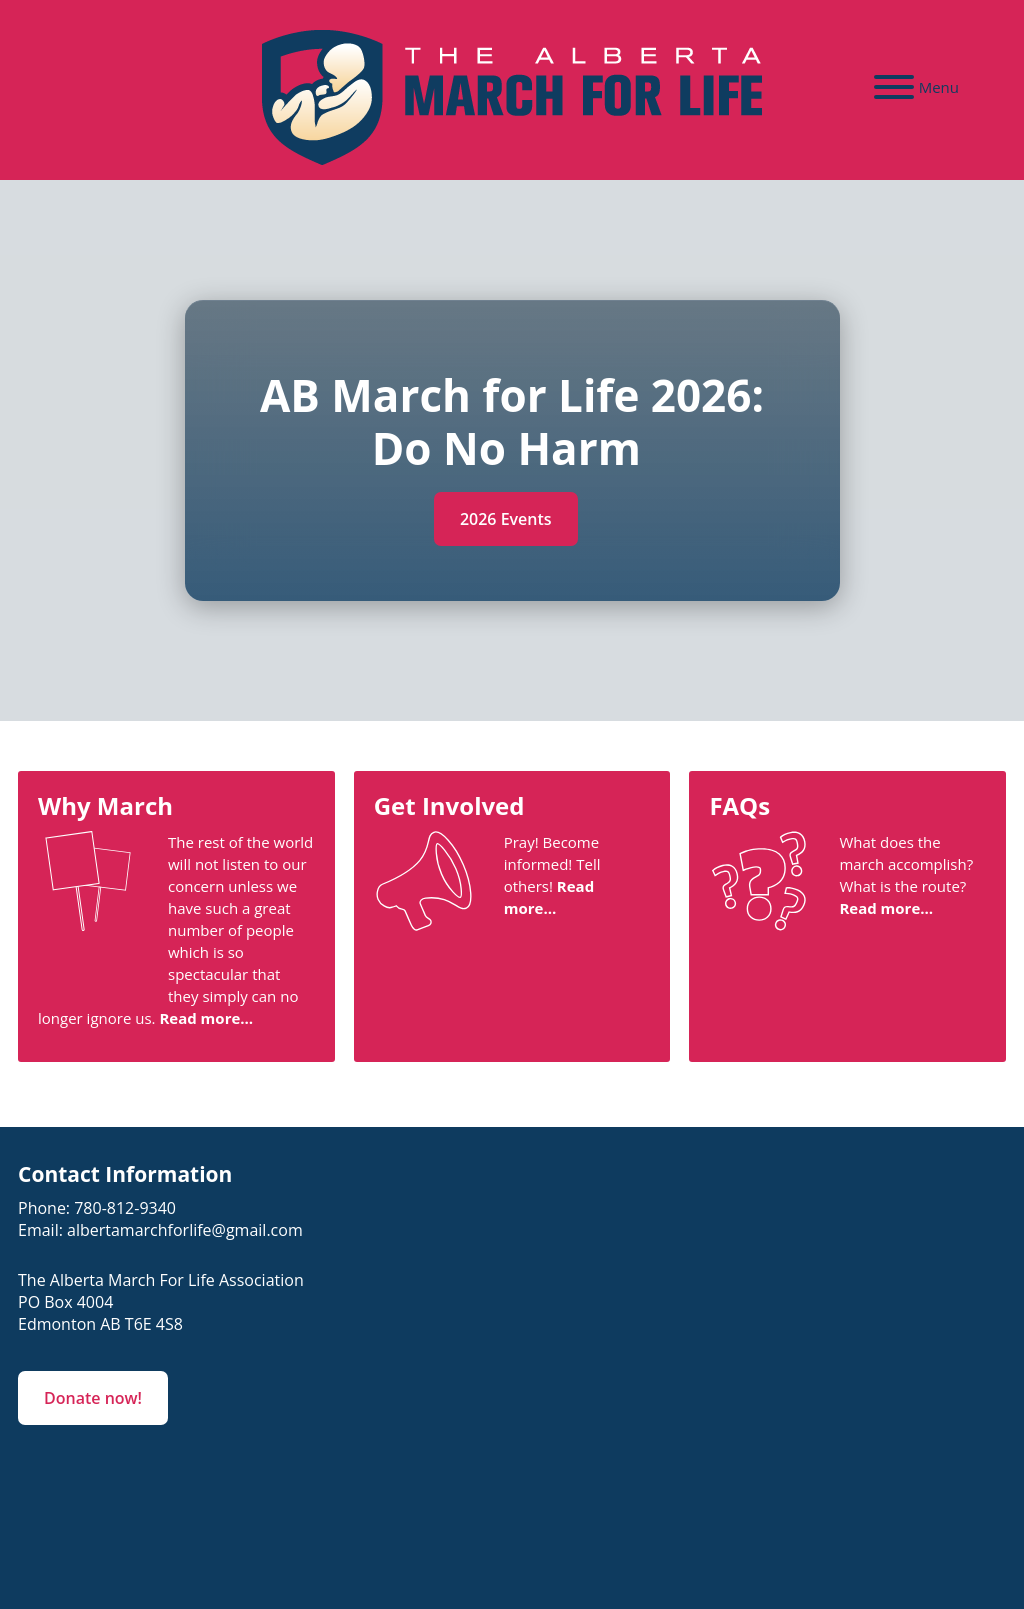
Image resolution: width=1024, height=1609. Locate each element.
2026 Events (506, 519)
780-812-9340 (125, 1208)
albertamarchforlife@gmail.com (185, 1230)
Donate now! (93, 1398)
